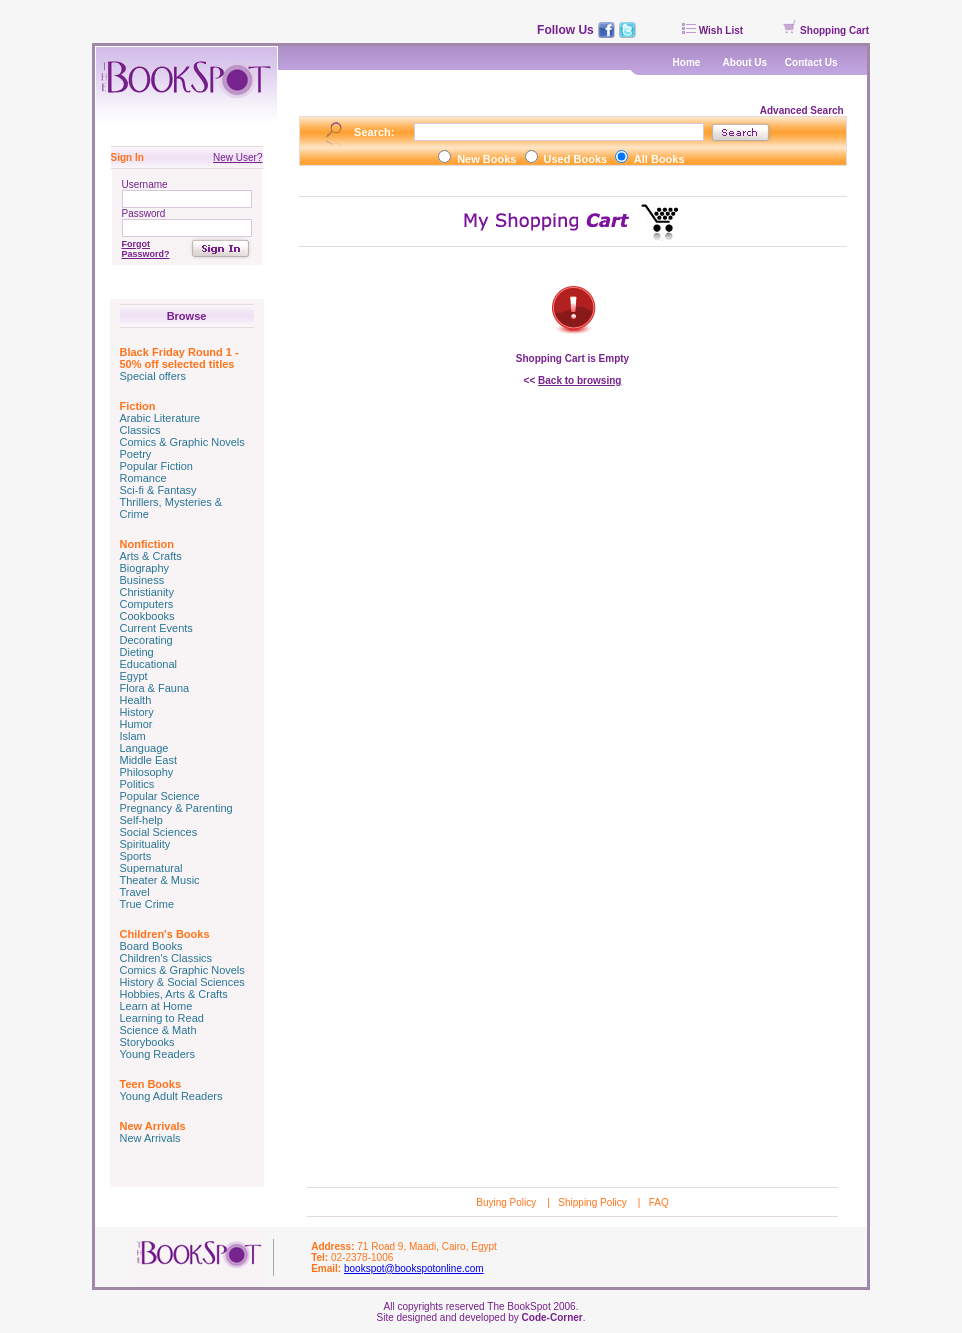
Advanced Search (803, 110)
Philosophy (147, 772)
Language (144, 748)
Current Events (156, 628)
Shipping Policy (593, 1202)
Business (142, 580)
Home (687, 62)
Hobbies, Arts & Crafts (174, 994)
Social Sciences (159, 832)
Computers (147, 604)
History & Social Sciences (182, 982)
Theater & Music (160, 880)
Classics (140, 430)
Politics (137, 784)
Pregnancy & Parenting (176, 808)
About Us (745, 62)
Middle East (148, 760)
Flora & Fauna (155, 688)
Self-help (141, 820)
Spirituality (145, 844)
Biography (145, 568)
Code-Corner (552, 1317)
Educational (149, 664)
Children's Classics (166, 958)
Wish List (712, 30)
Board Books (151, 946)
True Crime (147, 904)
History (137, 712)
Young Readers (157, 1054)
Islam (133, 736)
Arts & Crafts (151, 556)
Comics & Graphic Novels (182, 442)
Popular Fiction (156, 466)
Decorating (146, 640)
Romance (143, 478)
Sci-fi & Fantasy (158, 490)
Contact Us (811, 62)
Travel (135, 892)
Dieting (137, 652)
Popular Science (160, 796)
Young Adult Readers (171, 1096)
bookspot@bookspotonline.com (414, 1268)
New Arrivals (150, 1138)
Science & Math (158, 1030)
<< (573, 380)
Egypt (134, 676)
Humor (136, 724)
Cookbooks (147, 616)
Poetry (136, 454)
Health (136, 700)
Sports (136, 856)
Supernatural (151, 868)
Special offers (153, 376)
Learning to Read (162, 1018)
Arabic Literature (160, 418)
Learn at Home (156, 1006)
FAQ (659, 1202)
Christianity (147, 592)
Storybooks (147, 1042)
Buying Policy (507, 1202)
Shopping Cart (826, 30)
